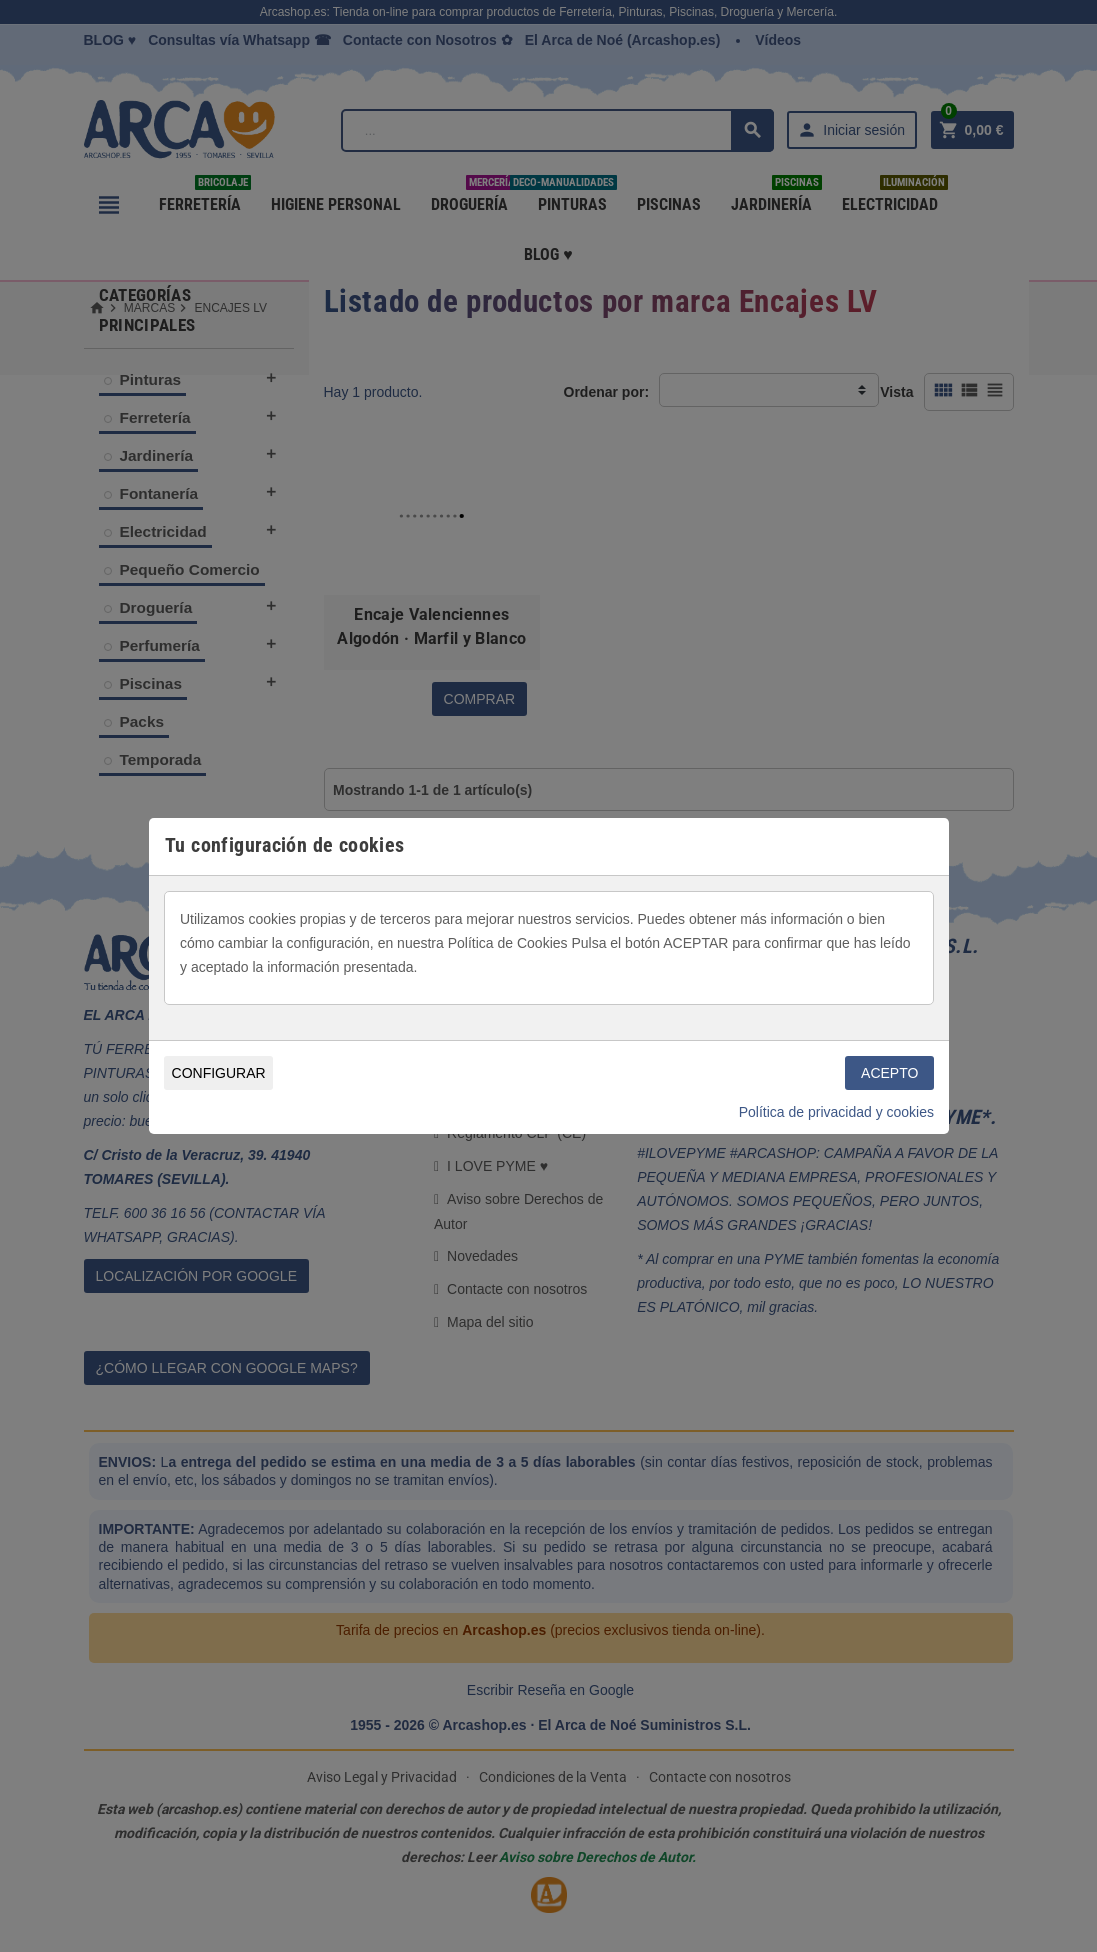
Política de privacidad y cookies (836, 1112)
